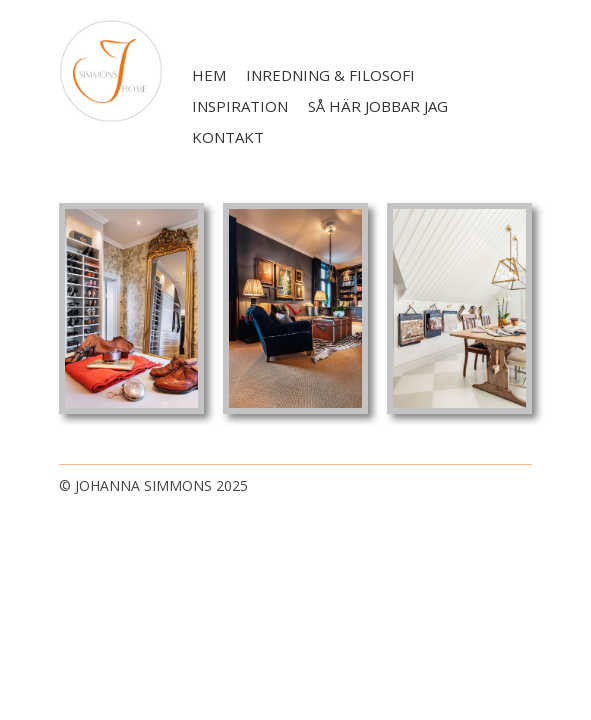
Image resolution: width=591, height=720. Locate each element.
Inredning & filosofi (330, 75)
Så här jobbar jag (378, 106)
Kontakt (228, 137)
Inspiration (240, 106)
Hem (209, 75)
